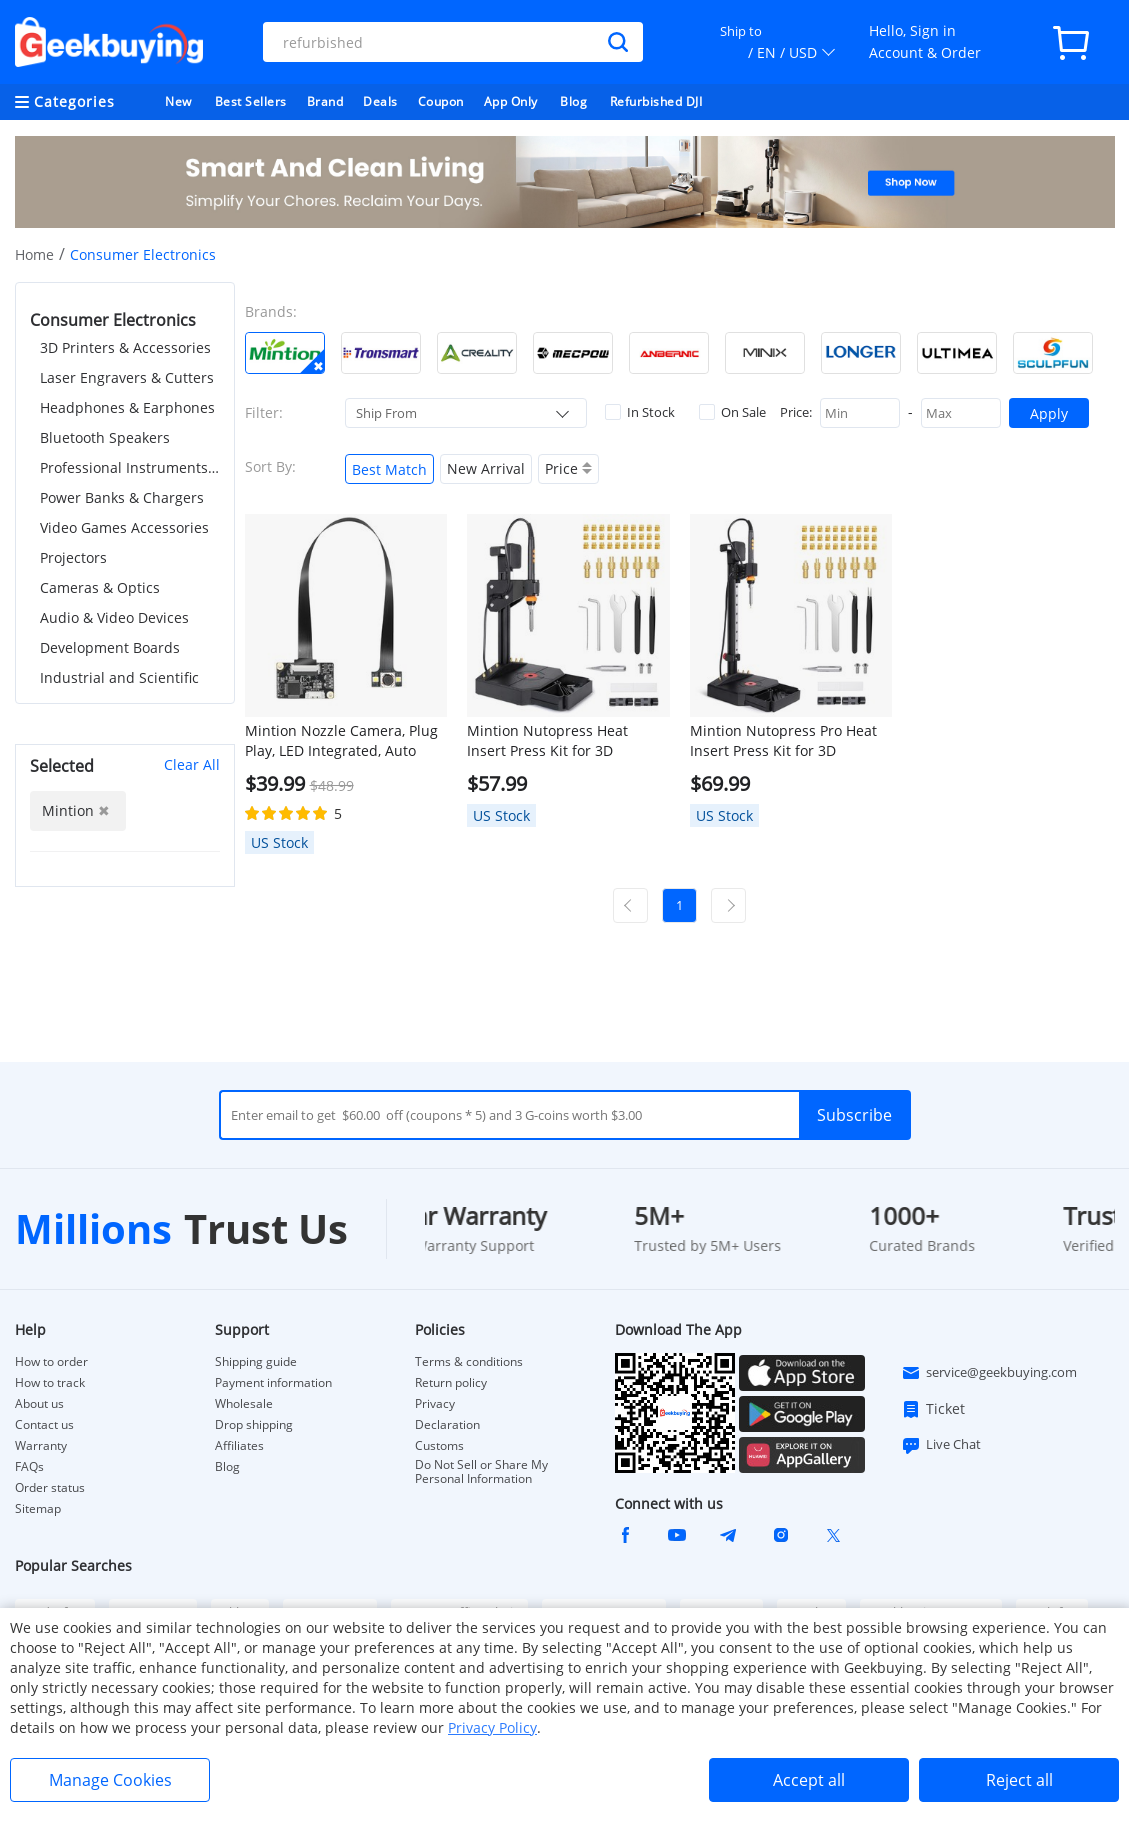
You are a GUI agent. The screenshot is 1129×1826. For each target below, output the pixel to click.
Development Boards (110, 647)
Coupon (441, 101)
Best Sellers (251, 101)
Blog (573, 101)
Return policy (451, 1383)
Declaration (447, 1425)
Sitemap (38, 1508)
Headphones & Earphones (127, 407)
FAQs (29, 1467)
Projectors (73, 557)
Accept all (809, 1780)
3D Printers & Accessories (125, 347)
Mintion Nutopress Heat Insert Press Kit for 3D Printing (547, 741)
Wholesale (244, 1404)
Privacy (435, 1404)
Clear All (192, 764)
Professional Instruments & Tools (130, 467)
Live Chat (941, 1445)
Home (34, 254)
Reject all (1019, 1780)
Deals (380, 101)
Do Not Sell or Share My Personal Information (481, 1472)
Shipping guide (256, 1362)
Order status (50, 1488)
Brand (325, 101)
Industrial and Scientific (119, 677)
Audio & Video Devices (114, 617)
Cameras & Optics (100, 587)
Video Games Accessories (124, 527)
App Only (511, 101)
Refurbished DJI (656, 101)
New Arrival (486, 468)
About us (39, 1404)
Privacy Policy (492, 1727)
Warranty (41, 1446)
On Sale (732, 412)
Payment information (273, 1383)
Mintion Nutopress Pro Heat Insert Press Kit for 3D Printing (783, 741)
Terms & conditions (469, 1362)
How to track (50, 1383)
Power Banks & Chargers (122, 497)
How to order (51, 1362)
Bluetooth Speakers (105, 437)
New (178, 101)
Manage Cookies (110, 1780)
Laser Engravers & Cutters (127, 377)
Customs (439, 1446)
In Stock (640, 412)
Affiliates (239, 1446)
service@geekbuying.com (989, 1373)
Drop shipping (254, 1425)
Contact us (44, 1425)
